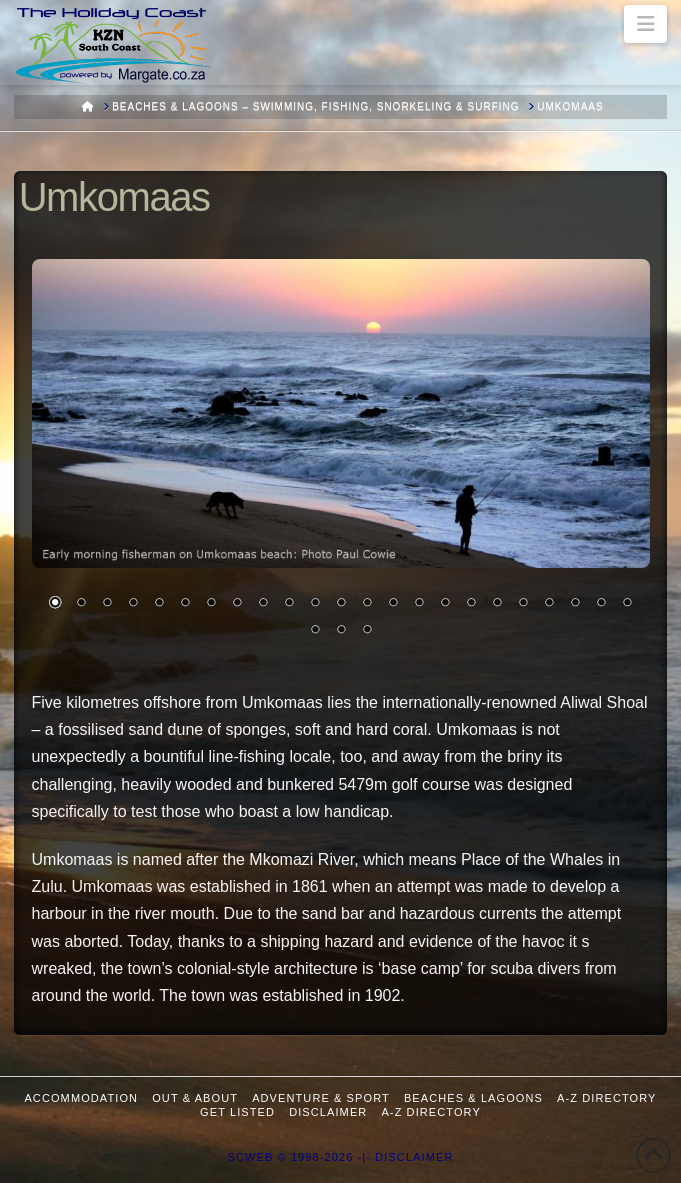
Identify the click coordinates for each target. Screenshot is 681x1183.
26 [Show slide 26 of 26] (367, 631)
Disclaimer (328, 1112)
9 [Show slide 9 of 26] (263, 604)
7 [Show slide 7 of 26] (211, 604)
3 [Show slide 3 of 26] (107, 604)
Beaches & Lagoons (473, 1098)
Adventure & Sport (321, 1098)
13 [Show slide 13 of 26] (367, 604)
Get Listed (237, 1112)
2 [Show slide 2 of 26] (81, 604)
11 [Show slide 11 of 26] (315, 604)
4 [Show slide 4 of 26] (133, 604)
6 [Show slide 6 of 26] (185, 604)
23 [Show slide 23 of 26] (627, 604)
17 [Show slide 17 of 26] (471, 604)
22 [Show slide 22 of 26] (601, 604)
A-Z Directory (606, 1098)
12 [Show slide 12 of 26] (341, 604)
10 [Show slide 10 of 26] (289, 604)
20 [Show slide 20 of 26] (549, 604)
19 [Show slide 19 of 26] (523, 604)
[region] (341, 460)
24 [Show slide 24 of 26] (315, 631)
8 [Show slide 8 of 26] (237, 604)
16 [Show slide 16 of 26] (445, 604)
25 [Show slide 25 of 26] (341, 631)
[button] (645, 24)
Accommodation (81, 1098)
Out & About (195, 1098)
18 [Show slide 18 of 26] (497, 604)
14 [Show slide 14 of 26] (393, 604)
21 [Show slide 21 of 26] (575, 604)
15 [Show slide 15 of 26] (419, 604)
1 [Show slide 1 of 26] (55, 604)
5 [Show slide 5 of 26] (159, 604)
